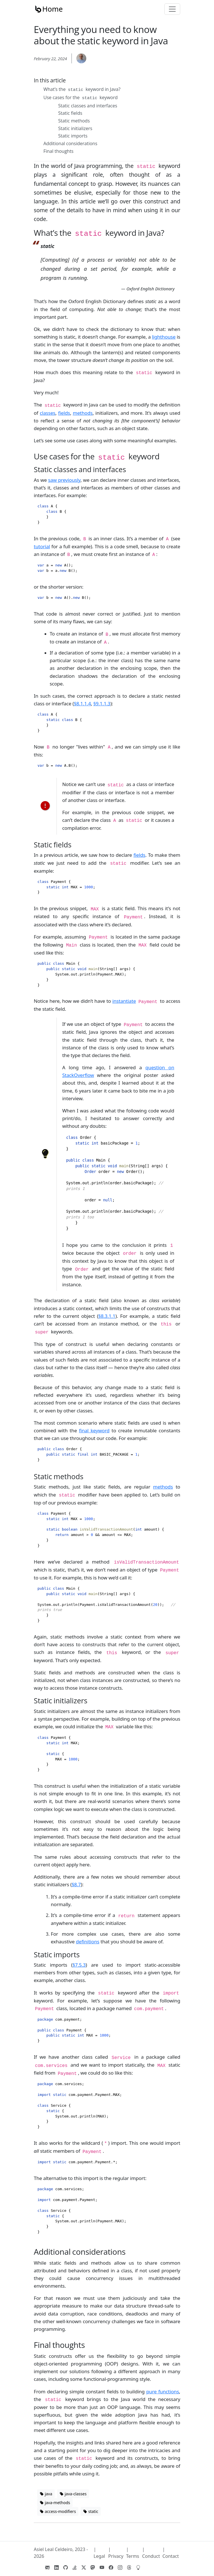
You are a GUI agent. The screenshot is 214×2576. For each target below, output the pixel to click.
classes (47, 413)
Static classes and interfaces (87, 106)
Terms (132, 2556)
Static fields (70, 113)
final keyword (94, 1430)
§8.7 (76, 1884)
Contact (170, 2556)
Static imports (72, 136)
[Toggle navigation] (172, 9)
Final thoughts (58, 151)
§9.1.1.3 (101, 703)
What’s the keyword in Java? (81, 89)
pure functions (162, 2391)
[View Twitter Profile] (83, 2567)
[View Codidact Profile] (138, 2567)
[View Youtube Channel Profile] (102, 2567)
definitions (87, 1941)
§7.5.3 (79, 1965)
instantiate (124, 1001)
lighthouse (163, 337)
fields (64, 413)
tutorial (42, 546)
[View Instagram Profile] (120, 2567)
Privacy (115, 2556)
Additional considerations (70, 143)
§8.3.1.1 (107, 1316)
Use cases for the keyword (80, 97)
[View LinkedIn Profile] (56, 2567)
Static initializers (75, 128)
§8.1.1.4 (82, 703)
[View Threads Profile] (129, 2567)
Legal (99, 2556)
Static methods (74, 121)
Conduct (151, 2556)
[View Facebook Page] (111, 2567)
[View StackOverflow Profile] (74, 2567)
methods (83, 413)
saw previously (64, 480)
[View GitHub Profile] (65, 2567)
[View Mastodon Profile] (93, 2567)
